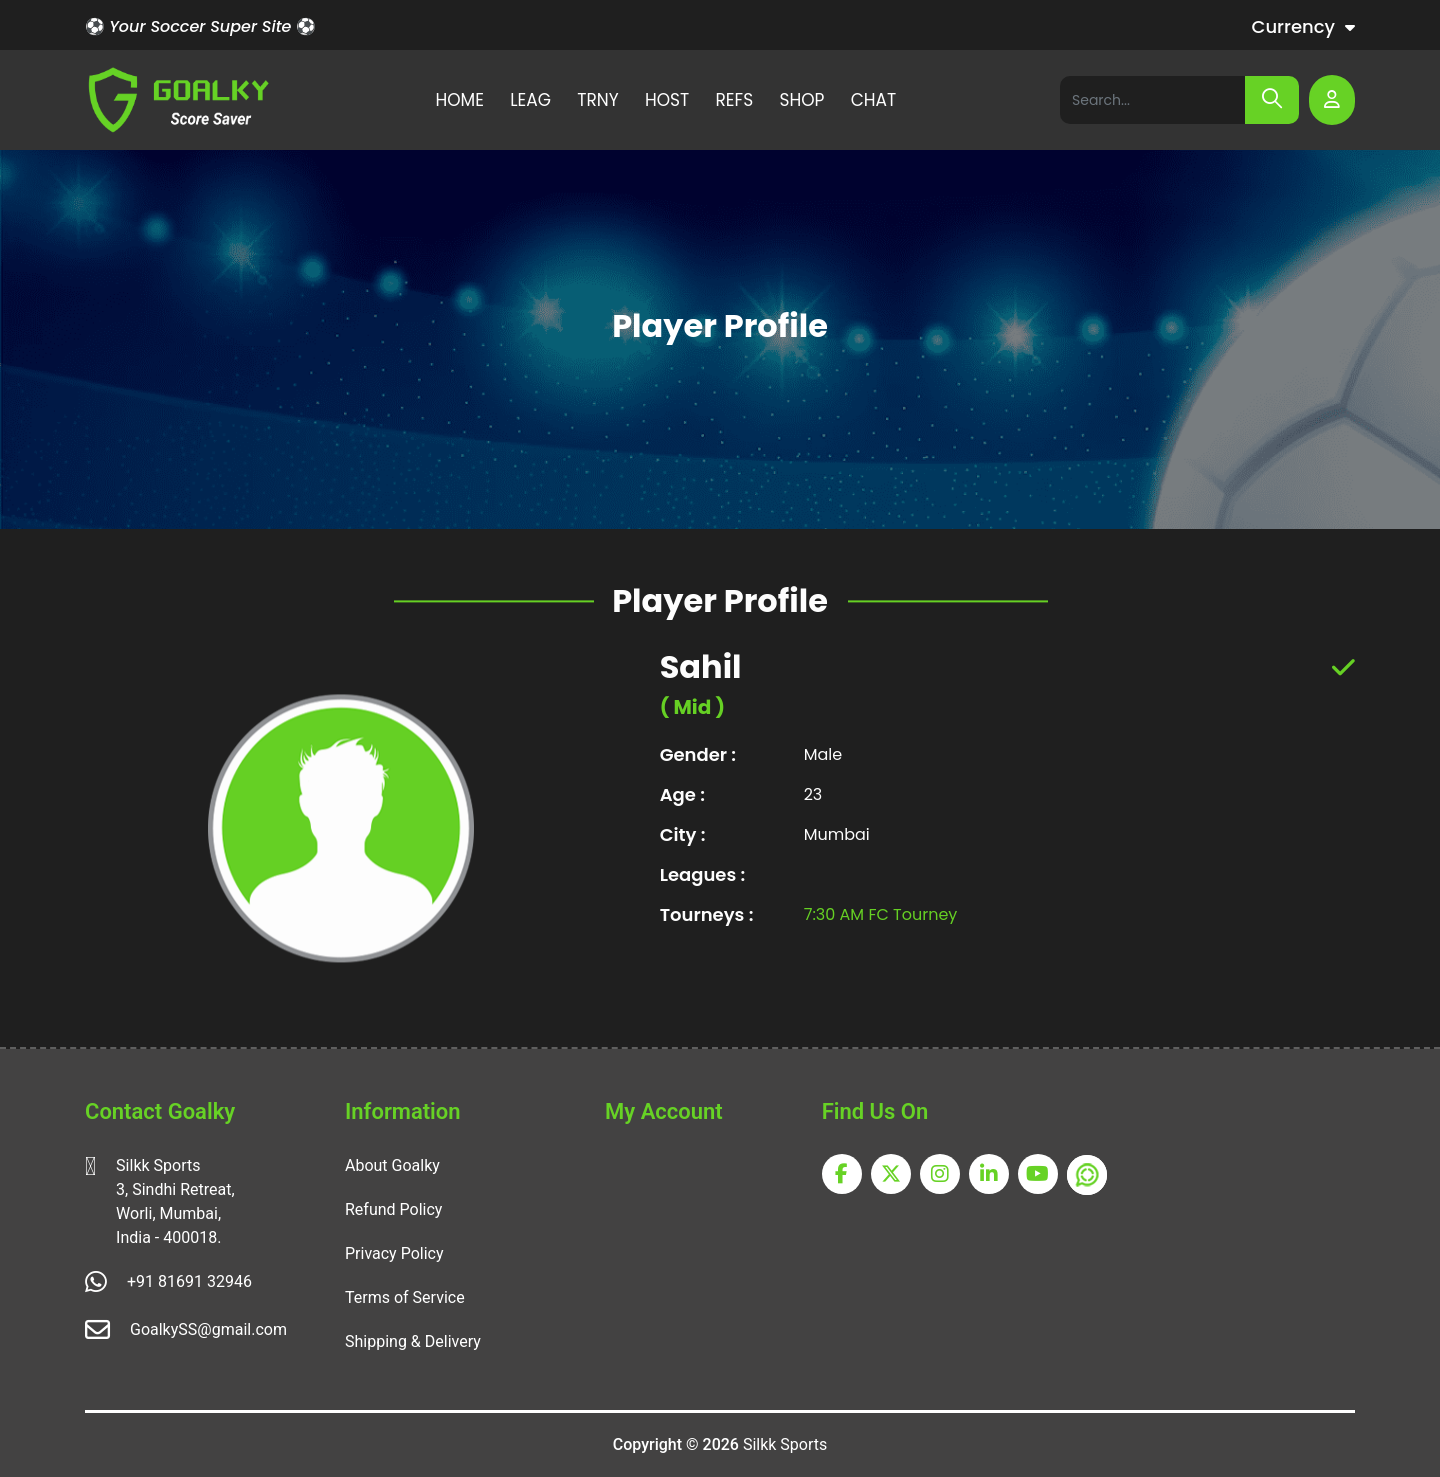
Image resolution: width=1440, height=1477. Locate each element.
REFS (735, 100)
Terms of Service (405, 1297)
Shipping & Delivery (413, 1341)
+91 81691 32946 (189, 1281)
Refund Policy (393, 1209)
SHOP (801, 100)
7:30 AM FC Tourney (881, 943)
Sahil (701, 696)
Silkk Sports (785, 1444)
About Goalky (392, 1165)
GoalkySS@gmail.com (208, 1329)
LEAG (530, 100)
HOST (667, 100)
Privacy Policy (394, 1253)
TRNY (597, 100)
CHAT (874, 100)
